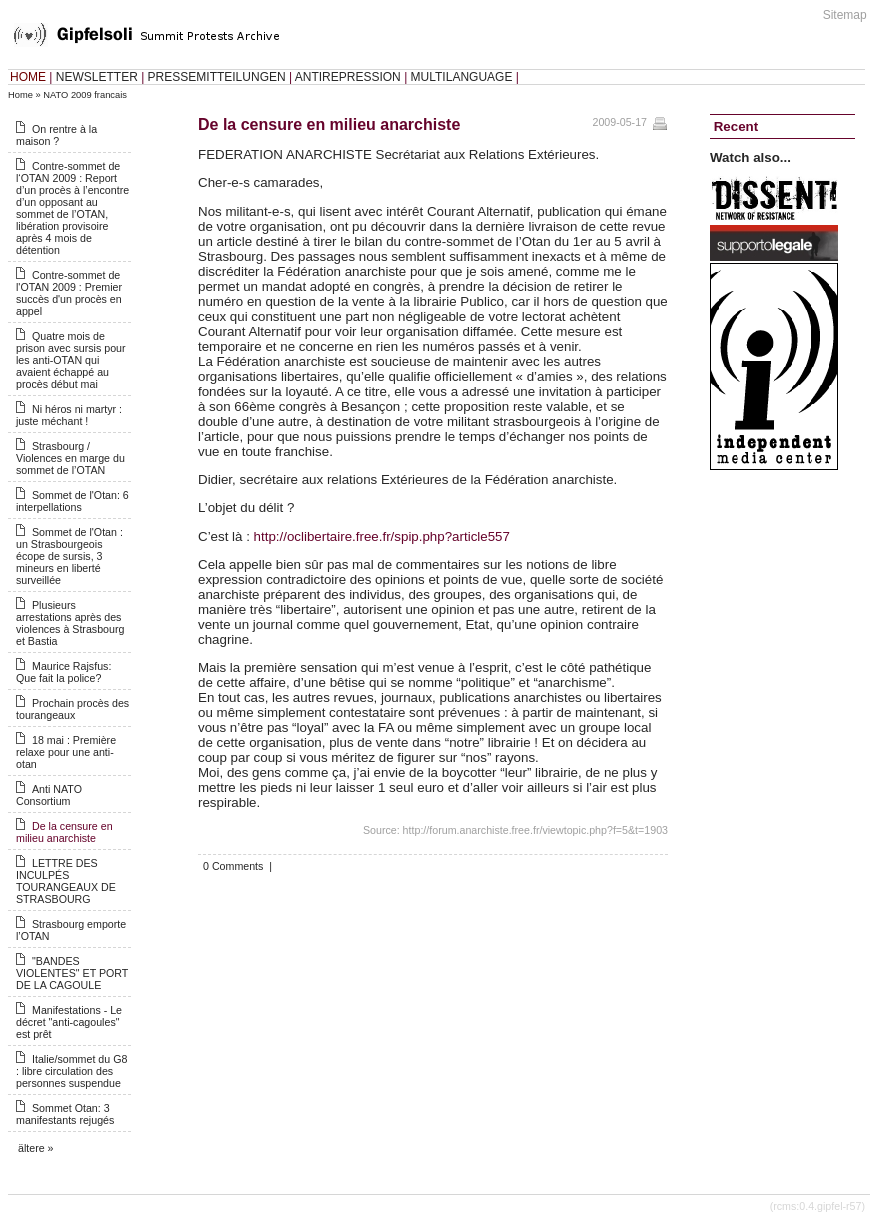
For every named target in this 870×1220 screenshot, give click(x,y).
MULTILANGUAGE (462, 77)
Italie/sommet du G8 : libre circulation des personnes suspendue (71, 1071)
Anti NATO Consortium (49, 795)
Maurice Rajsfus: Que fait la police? (63, 672)
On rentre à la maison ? (56, 135)
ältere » (36, 1148)
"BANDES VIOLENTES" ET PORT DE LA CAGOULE (72, 973)
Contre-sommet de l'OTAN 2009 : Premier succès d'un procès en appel (69, 293)
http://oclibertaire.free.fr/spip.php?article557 (382, 536)
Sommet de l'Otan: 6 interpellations (72, 501)
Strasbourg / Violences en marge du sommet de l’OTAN (70, 458)
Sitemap (845, 15)
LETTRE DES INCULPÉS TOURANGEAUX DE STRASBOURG (66, 881)
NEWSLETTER (97, 77)
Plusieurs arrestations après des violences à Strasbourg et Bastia (70, 623)
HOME (28, 77)
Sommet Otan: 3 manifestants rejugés (65, 1114)
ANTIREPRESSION (348, 77)
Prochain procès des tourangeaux (72, 709)
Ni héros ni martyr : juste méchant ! (69, 415)
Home (20, 95)
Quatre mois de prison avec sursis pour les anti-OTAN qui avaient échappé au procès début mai (71, 360)
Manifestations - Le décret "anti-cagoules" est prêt (69, 1022)
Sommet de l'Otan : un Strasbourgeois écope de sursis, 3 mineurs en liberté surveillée (69, 556)
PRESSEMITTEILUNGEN (217, 77)
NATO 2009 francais (85, 95)
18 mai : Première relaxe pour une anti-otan (66, 752)
